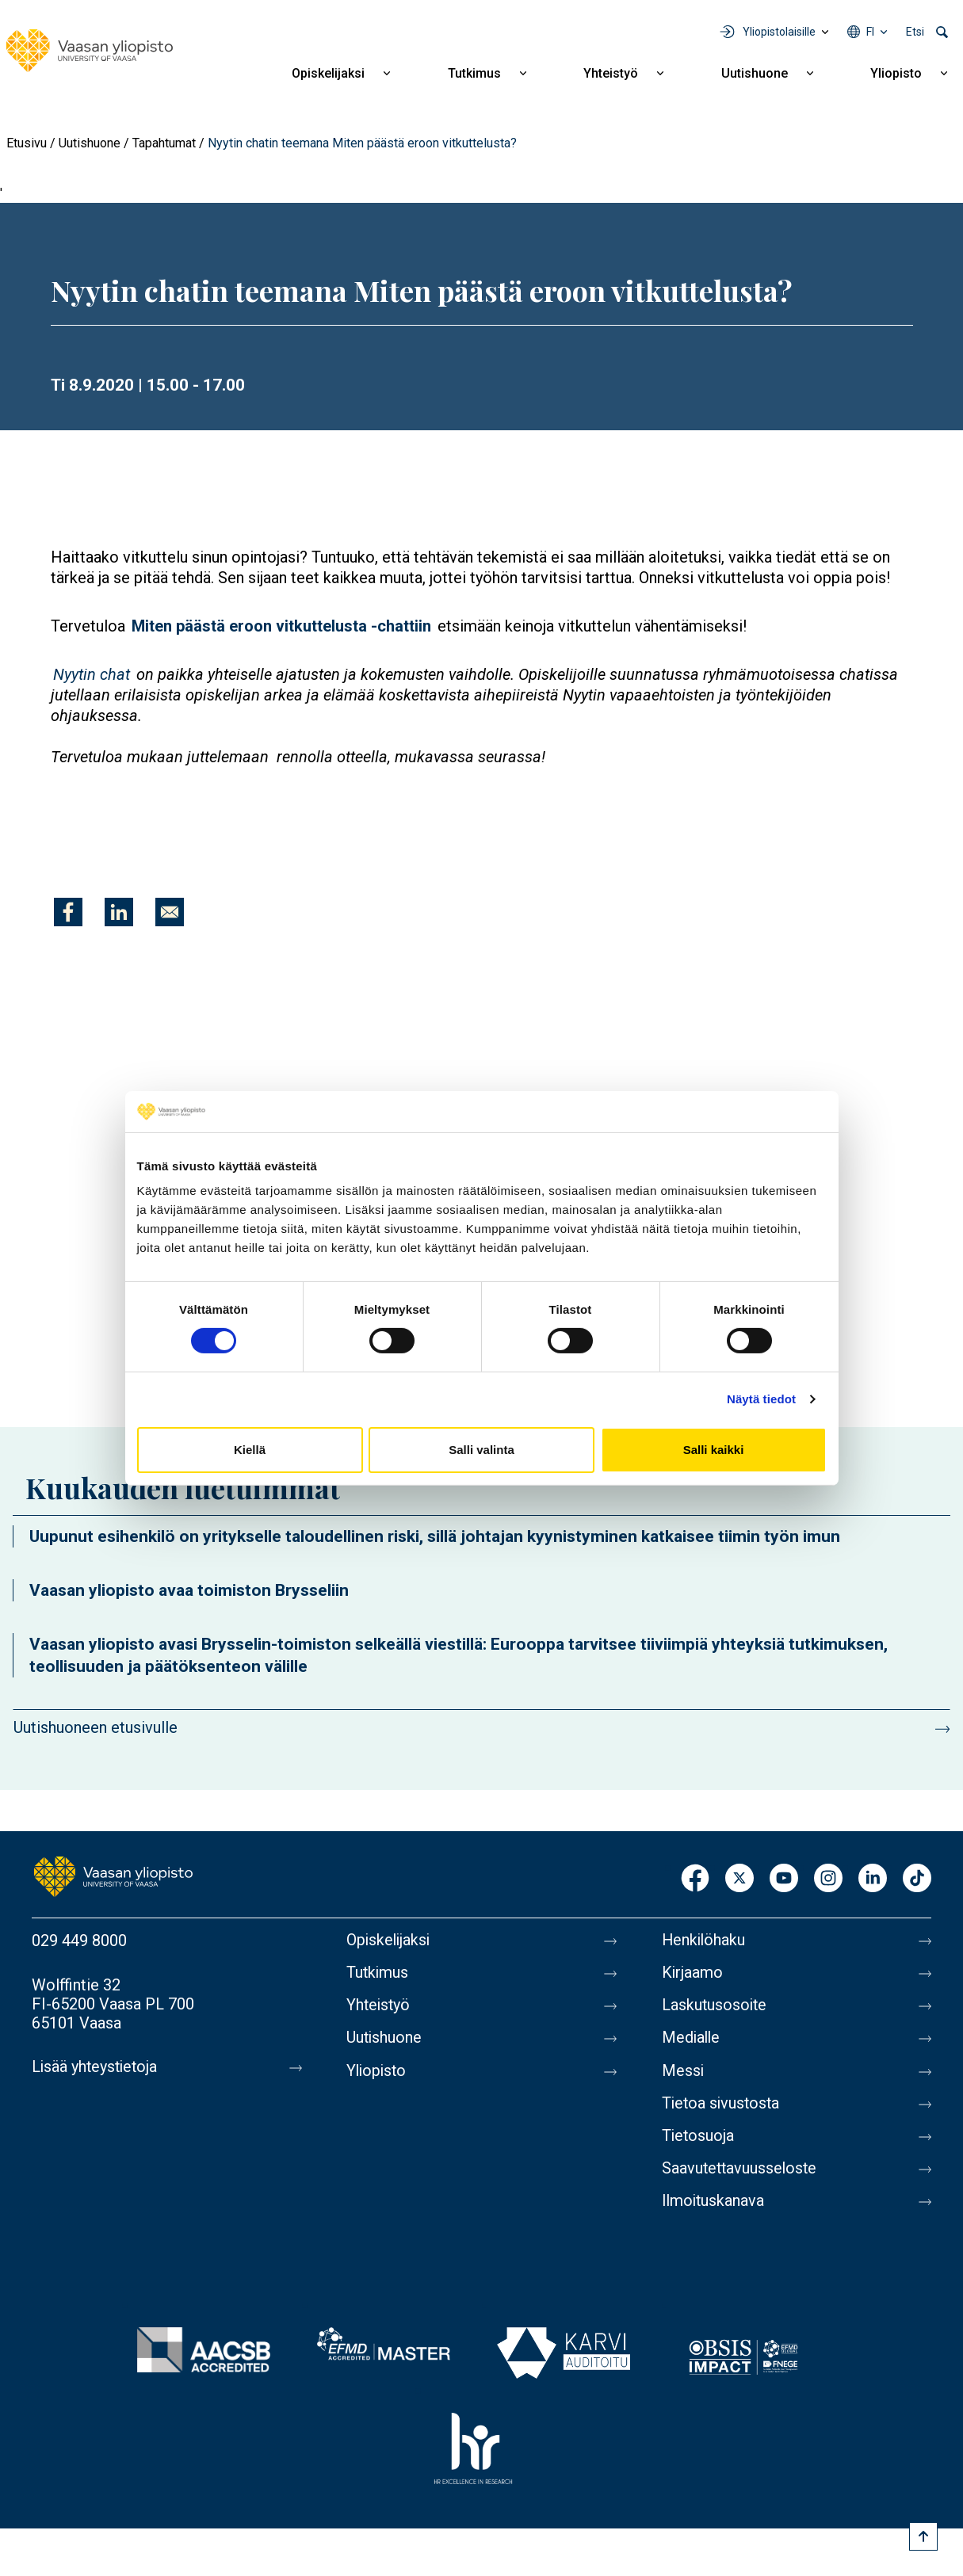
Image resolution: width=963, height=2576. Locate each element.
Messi (683, 2073)
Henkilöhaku (704, 1940)
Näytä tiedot (761, 1399)
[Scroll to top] (923, 2536)
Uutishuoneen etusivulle (95, 1727)
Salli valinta (481, 1449)
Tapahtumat (164, 143)
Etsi (915, 31)
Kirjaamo (693, 1973)
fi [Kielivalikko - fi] (870, 31)
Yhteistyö (610, 73)
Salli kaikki (713, 1449)
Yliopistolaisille (779, 31)
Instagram (828, 1879)
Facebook (695, 1879)
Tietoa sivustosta (722, 2106)
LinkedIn (872, 1879)
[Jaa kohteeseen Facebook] (68, 912)
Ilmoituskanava (714, 2206)
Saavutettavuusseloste (741, 2173)
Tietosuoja (699, 2140)
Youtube (784, 1879)
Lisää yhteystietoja (96, 2067)
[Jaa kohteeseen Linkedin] (119, 912)
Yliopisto (896, 73)
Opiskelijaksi (328, 73)
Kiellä (250, 1449)
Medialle (692, 2040)
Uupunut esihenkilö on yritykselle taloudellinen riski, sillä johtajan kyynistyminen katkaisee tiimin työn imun (434, 1536)
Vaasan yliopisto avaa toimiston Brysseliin (189, 1590)
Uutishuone (754, 73)
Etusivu (26, 143)
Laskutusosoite (715, 2007)
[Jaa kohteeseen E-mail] (169, 912)
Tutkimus (474, 73)
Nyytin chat (91, 674)
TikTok (917, 1879)
